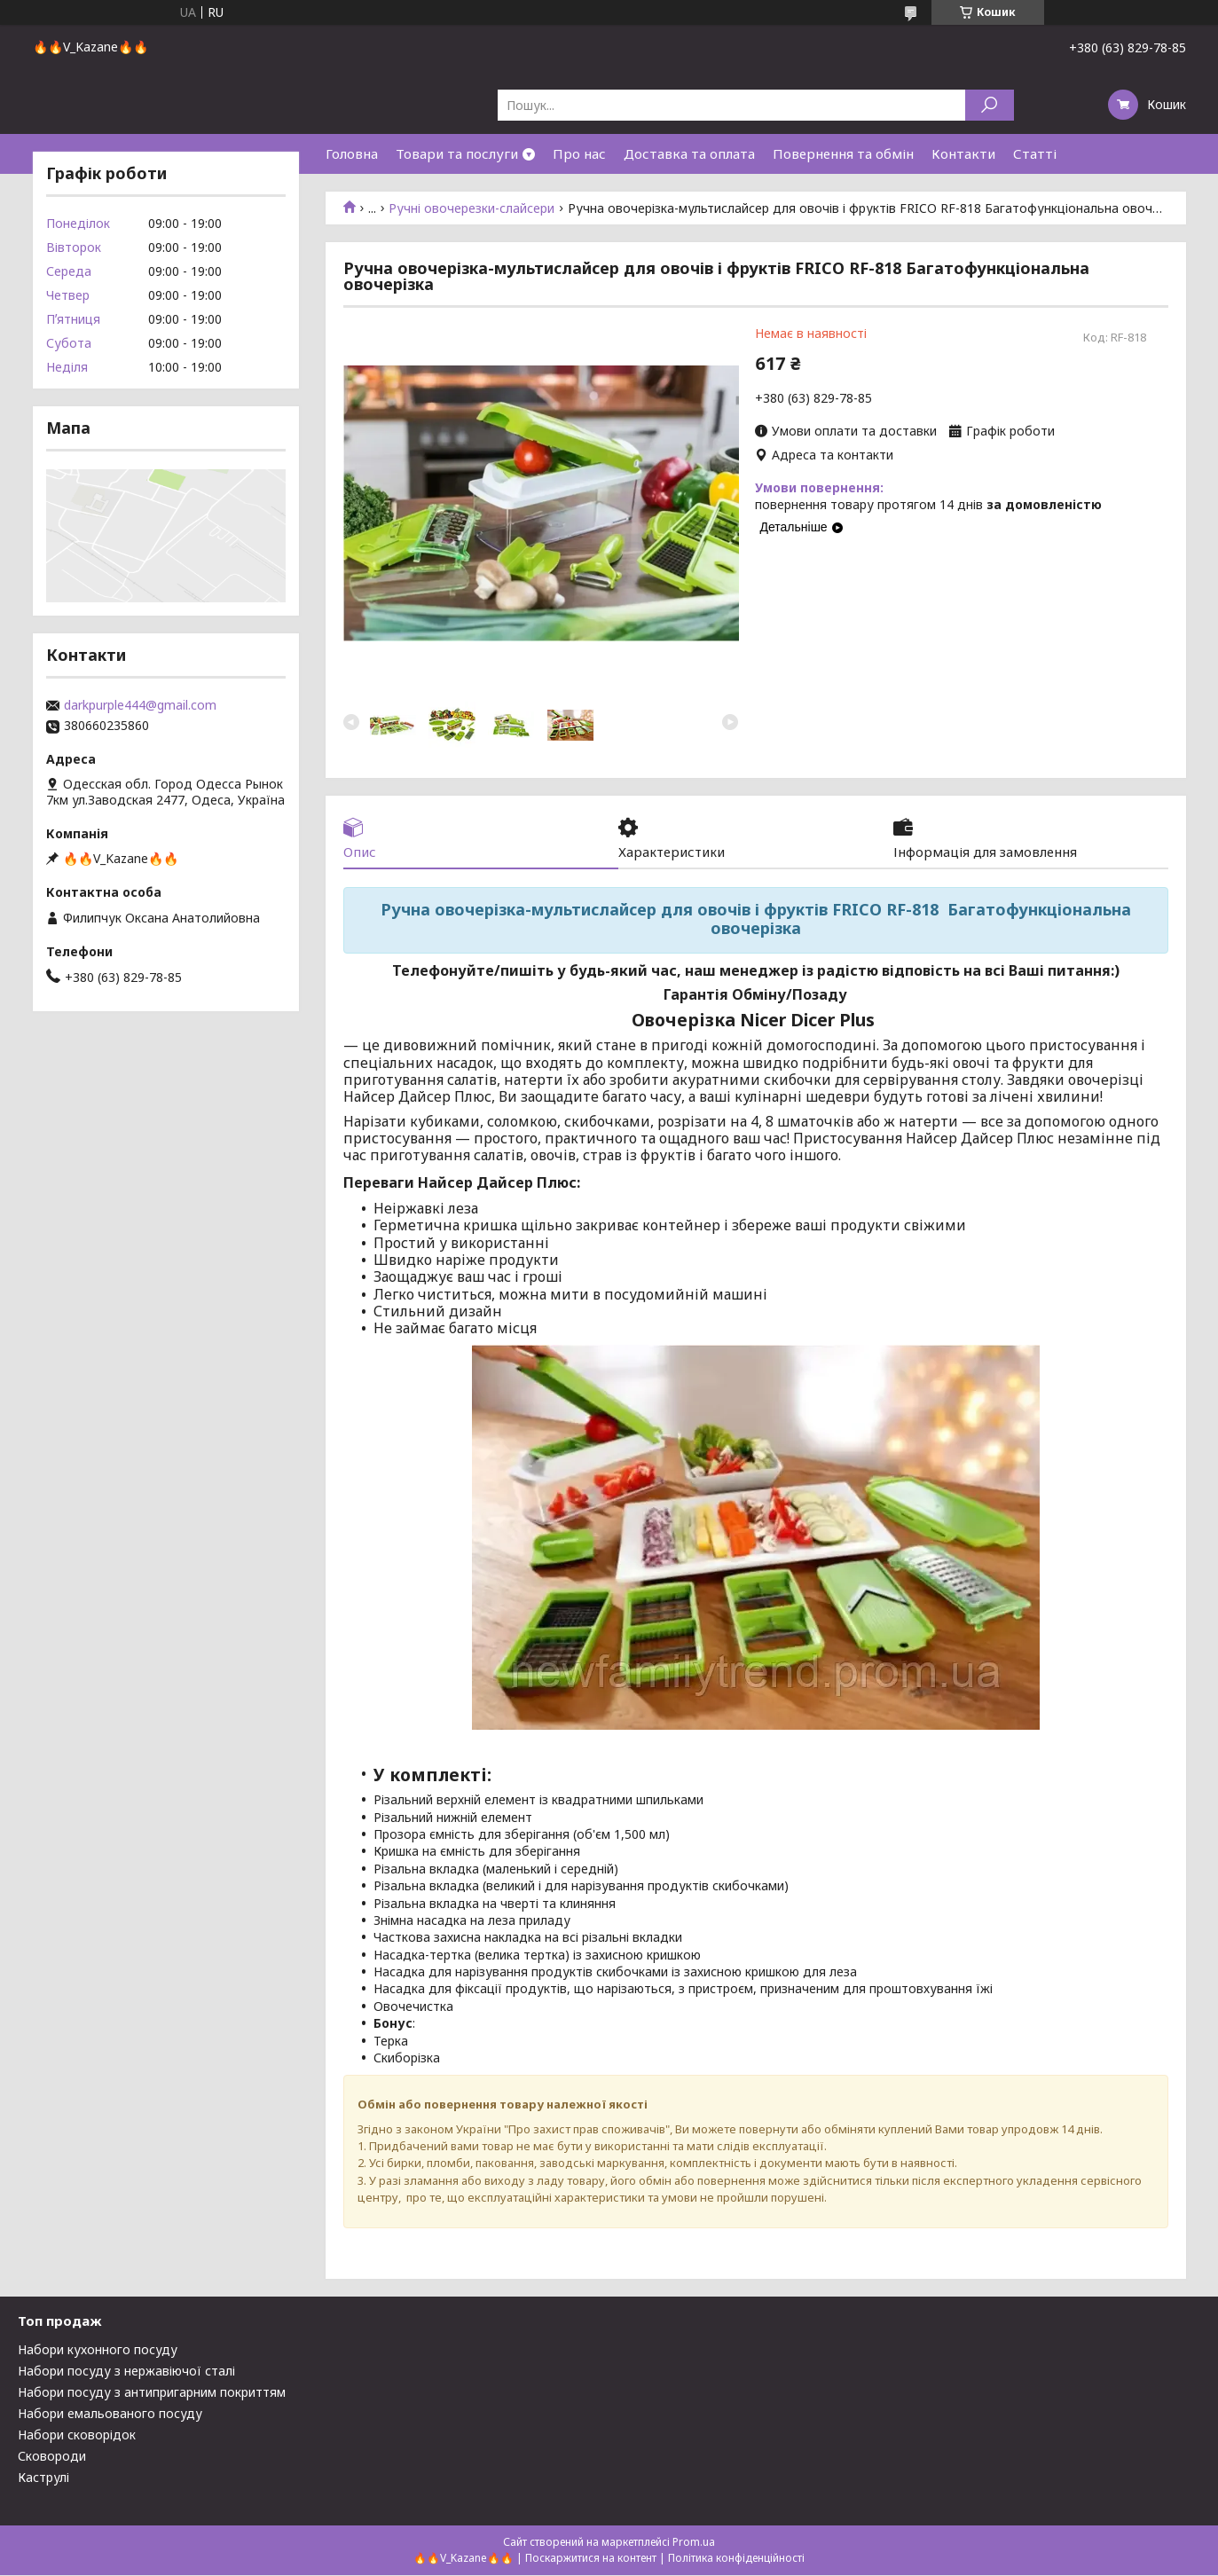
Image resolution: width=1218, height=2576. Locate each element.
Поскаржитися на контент (590, 2558)
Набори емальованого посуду (110, 2414)
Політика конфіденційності (736, 2558)
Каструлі (43, 2478)
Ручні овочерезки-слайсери (471, 208)
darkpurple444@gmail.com (140, 705)
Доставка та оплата (689, 153)
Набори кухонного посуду (97, 2350)
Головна (352, 153)
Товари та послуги (457, 153)
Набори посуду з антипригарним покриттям (152, 2392)
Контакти (963, 153)
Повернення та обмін (843, 153)
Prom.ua (693, 2542)
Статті (1035, 153)
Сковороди (52, 2456)
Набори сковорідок (77, 2435)
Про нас (579, 153)
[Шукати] (989, 105)
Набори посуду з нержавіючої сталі (126, 2371)
